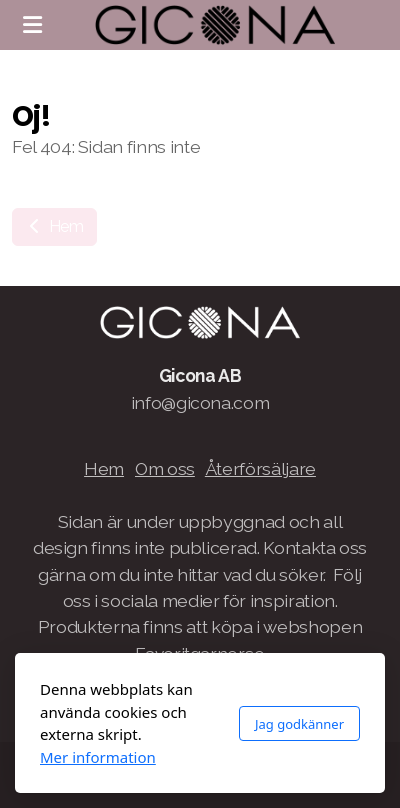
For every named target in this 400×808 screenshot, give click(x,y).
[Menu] (32, 25)
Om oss (165, 468)
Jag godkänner (299, 724)
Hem (54, 226)
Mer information (98, 757)
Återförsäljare (260, 468)
